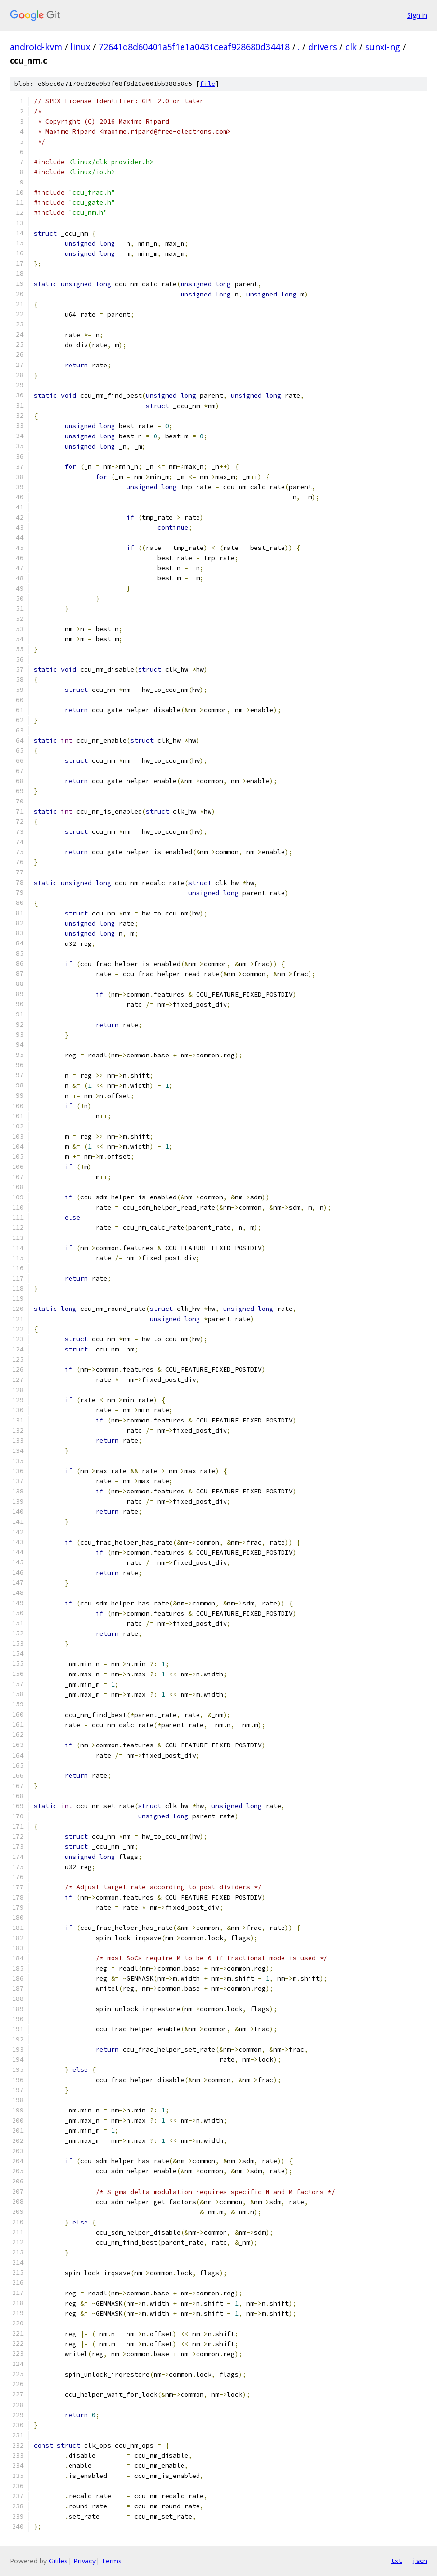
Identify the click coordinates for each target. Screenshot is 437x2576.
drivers (322, 47)
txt (396, 2560)
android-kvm (36, 47)
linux (80, 47)
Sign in (417, 15)
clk (351, 47)
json (419, 2560)
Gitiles (58, 2560)
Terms (111, 2560)
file (207, 84)
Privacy (84, 2560)
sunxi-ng (382, 47)
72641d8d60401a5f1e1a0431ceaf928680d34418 (194, 47)
